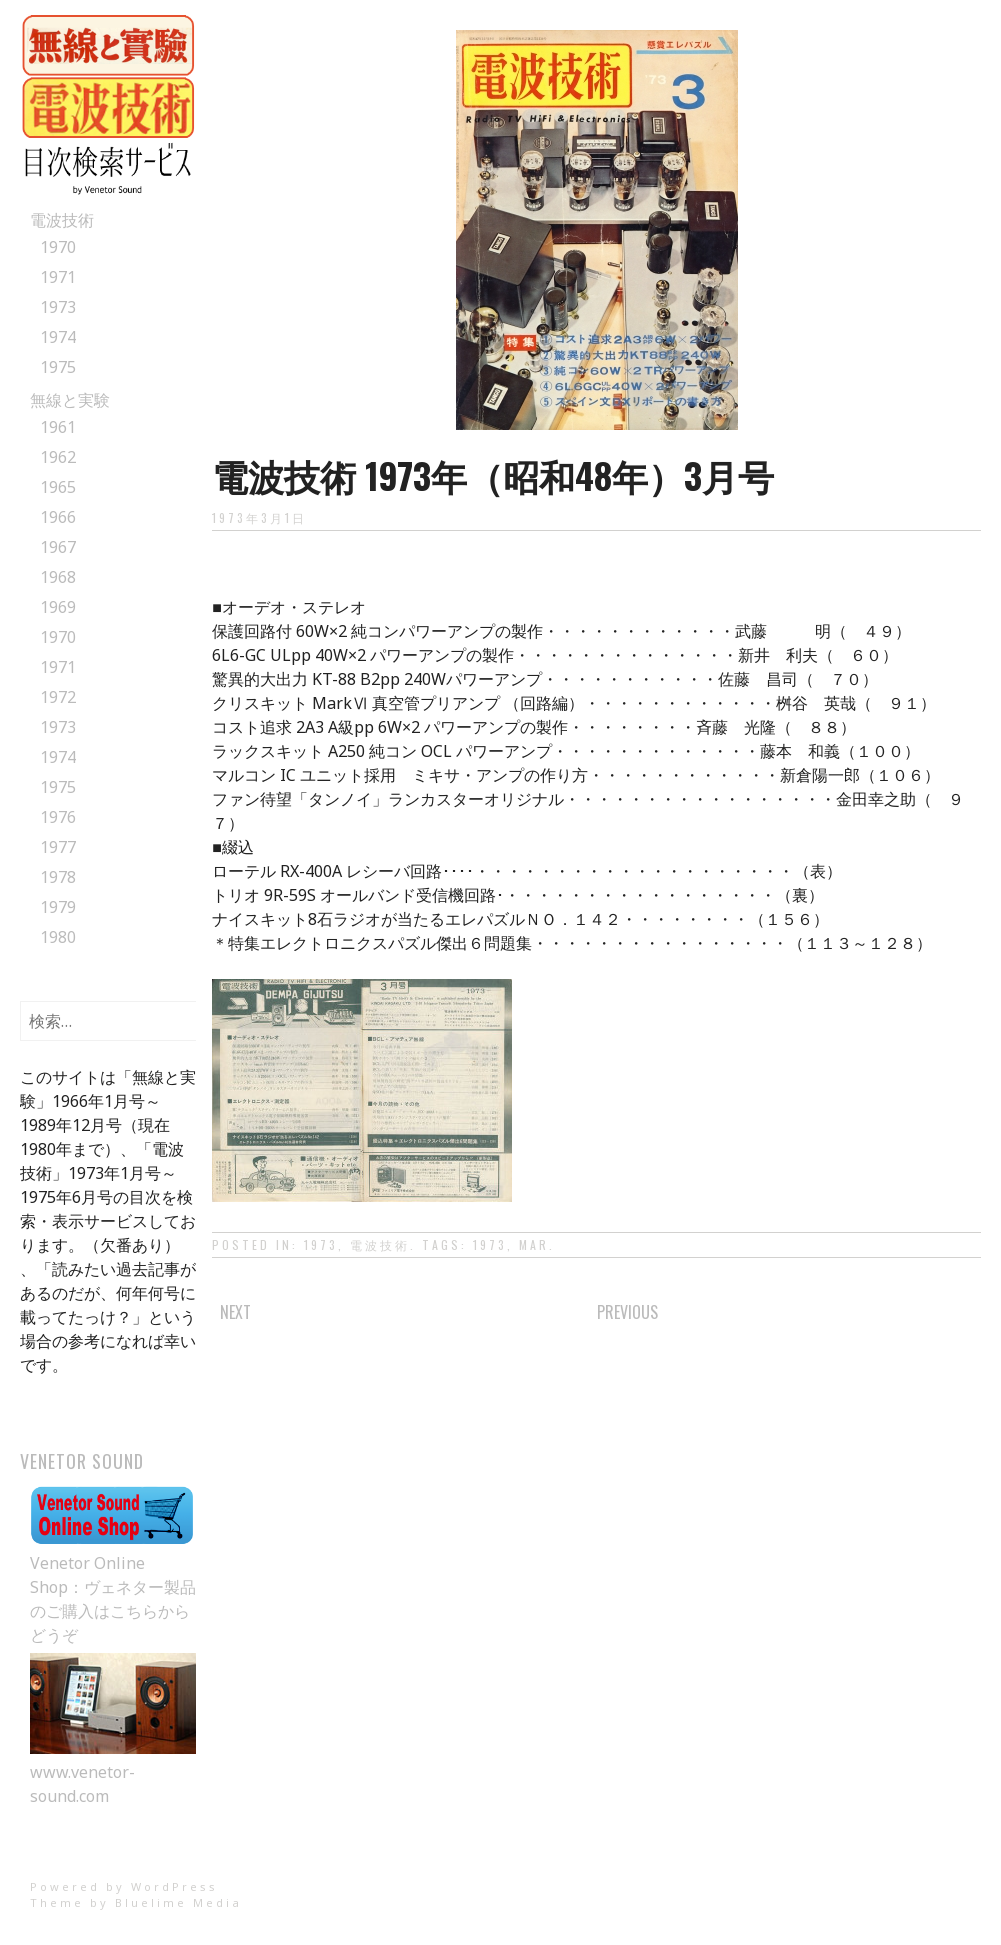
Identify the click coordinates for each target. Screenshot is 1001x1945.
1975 (58, 367)
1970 (58, 247)
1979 (58, 907)
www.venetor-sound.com (113, 1772)
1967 (58, 547)
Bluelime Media (178, 1902)
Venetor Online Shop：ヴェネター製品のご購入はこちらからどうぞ (113, 1587)
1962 (58, 457)
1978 (58, 877)
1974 (58, 337)
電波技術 (62, 220)
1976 (58, 817)
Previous (627, 1312)
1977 (58, 847)
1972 (58, 697)
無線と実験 (70, 400)
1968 (58, 577)
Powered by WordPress (124, 1886)
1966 (58, 517)
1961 (58, 427)
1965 (58, 487)
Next (235, 1312)
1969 (58, 607)
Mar (534, 1244)
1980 (58, 937)
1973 (58, 307)
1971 (58, 277)
